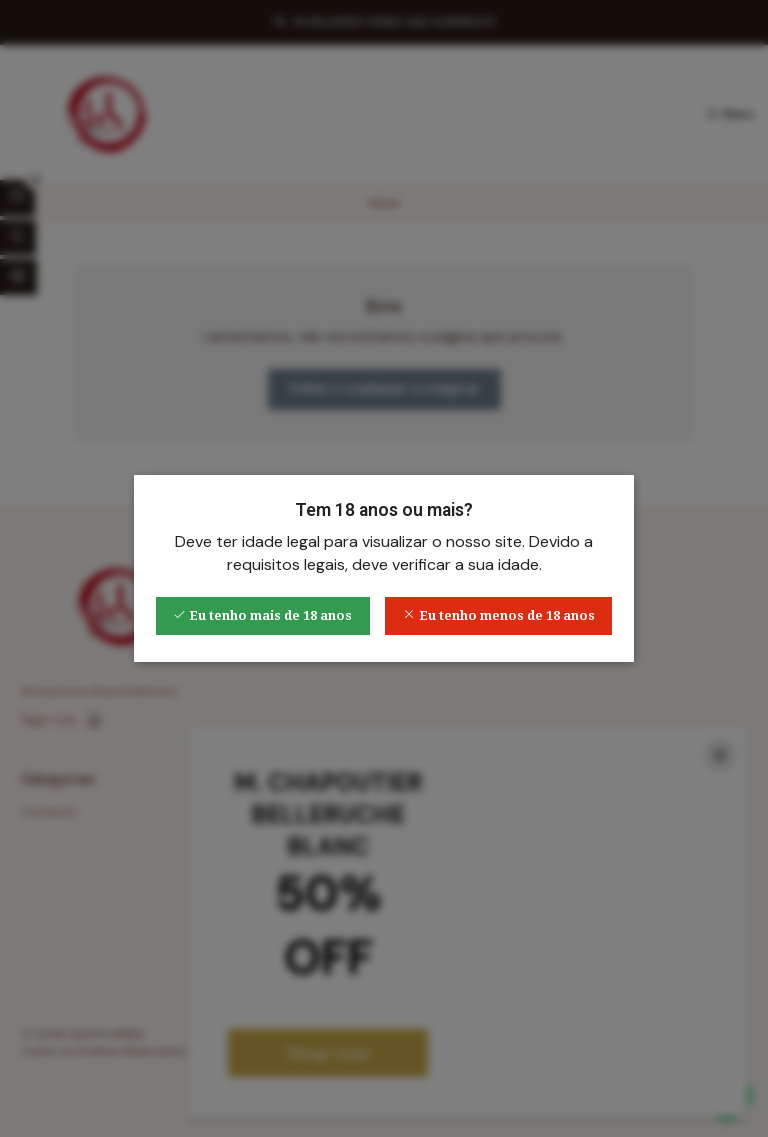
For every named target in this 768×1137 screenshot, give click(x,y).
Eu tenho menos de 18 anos (499, 615)
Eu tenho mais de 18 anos (262, 615)
